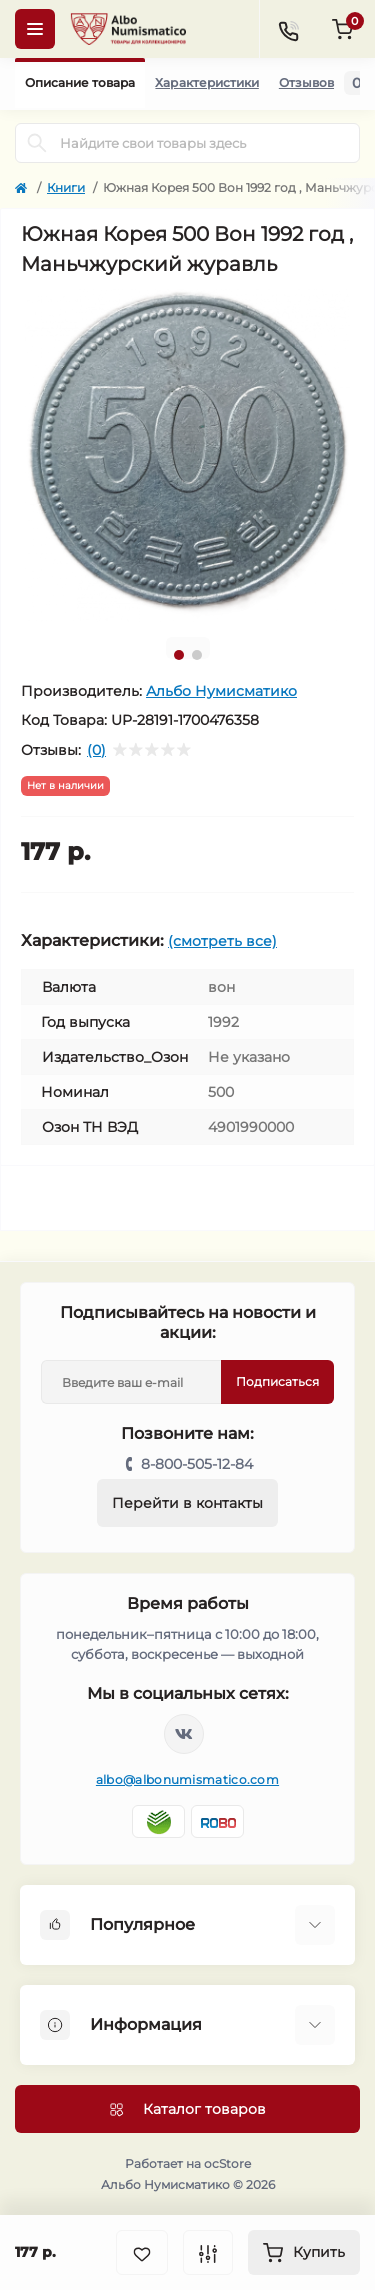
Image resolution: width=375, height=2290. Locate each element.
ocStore (227, 2163)
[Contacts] (288, 29)
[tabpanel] (187, 455)
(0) (96, 750)
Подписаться (277, 1381)
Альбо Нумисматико (221, 691)
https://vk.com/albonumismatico (184, 1734)
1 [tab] (179, 655)
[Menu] (35, 29)
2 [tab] (197, 655)
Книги (66, 187)
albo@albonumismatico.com (187, 1779)
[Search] (37, 143)
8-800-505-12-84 (197, 1464)
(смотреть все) (222, 941)
